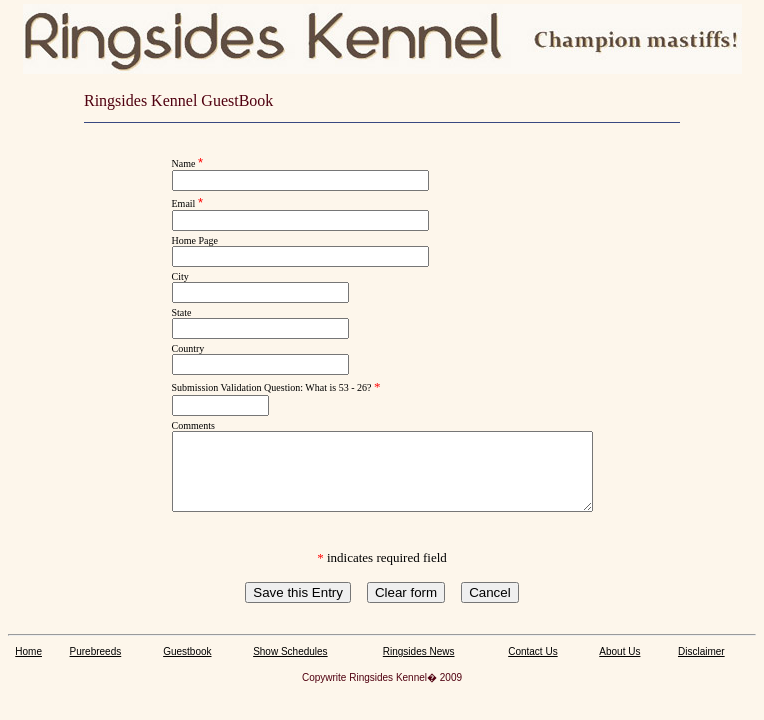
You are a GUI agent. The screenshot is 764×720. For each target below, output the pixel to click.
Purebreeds (96, 666)
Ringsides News (419, 666)
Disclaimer (701, 666)
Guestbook (187, 666)
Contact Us (532, 666)
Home (28, 666)
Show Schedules (290, 666)
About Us (619, 666)
